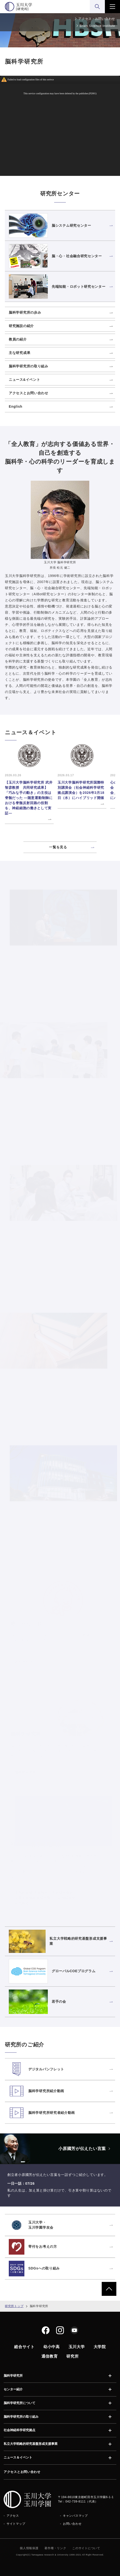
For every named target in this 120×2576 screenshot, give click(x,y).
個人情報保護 (29, 2548)
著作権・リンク (55, 2548)
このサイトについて (86, 2548)
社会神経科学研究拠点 (19, 2430)
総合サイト (24, 2347)
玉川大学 (77, 2347)
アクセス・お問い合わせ (96, 19)
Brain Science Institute (97, 26)
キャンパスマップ (75, 2515)
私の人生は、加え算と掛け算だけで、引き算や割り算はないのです (59, 2193)
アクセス (13, 2515)
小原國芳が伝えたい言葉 (82, 2148)
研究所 (72, 2356)
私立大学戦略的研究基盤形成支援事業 (31, 2444)
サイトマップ (16, 2523)
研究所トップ (14, 2306)
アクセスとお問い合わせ (22, 2472)
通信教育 (49, 2356)
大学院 (100, 2347)
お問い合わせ (72, 2523)
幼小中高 (51, 2347)
